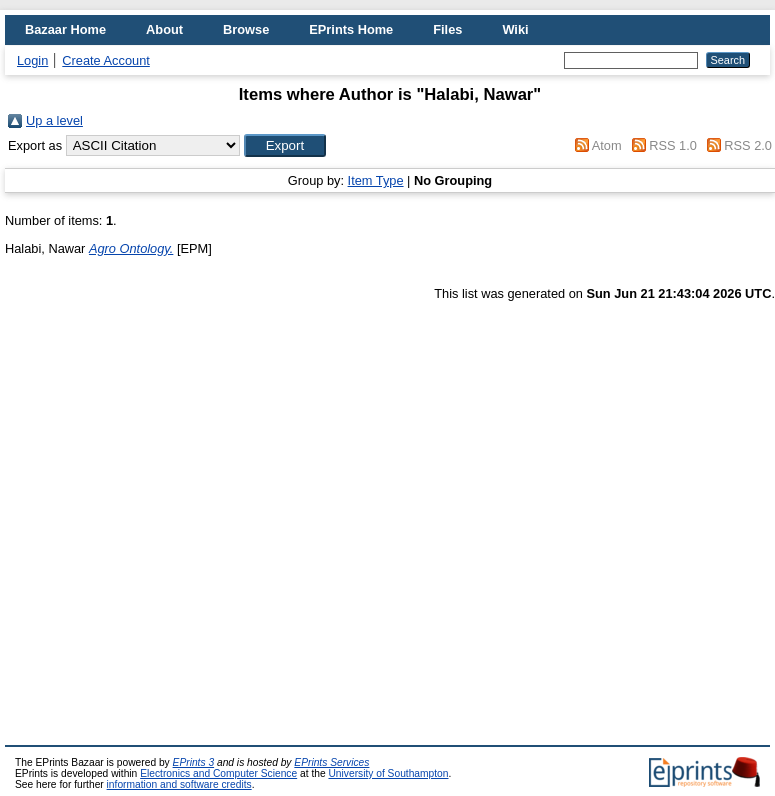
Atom (607, 145)
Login (32, 60)
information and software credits (179, 784)
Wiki (515, 29)
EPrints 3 (194, 762)
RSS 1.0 (673, 145)
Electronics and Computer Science (218, 773)
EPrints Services (331, 762)
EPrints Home (351, 29)
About (164, 29)
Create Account (106, 60)
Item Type (376, 180)
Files (447, 29)
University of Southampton (388, 773)
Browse (246, 29)
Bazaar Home (65, 29)
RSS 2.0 (748, 145)
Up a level (54, 120)
